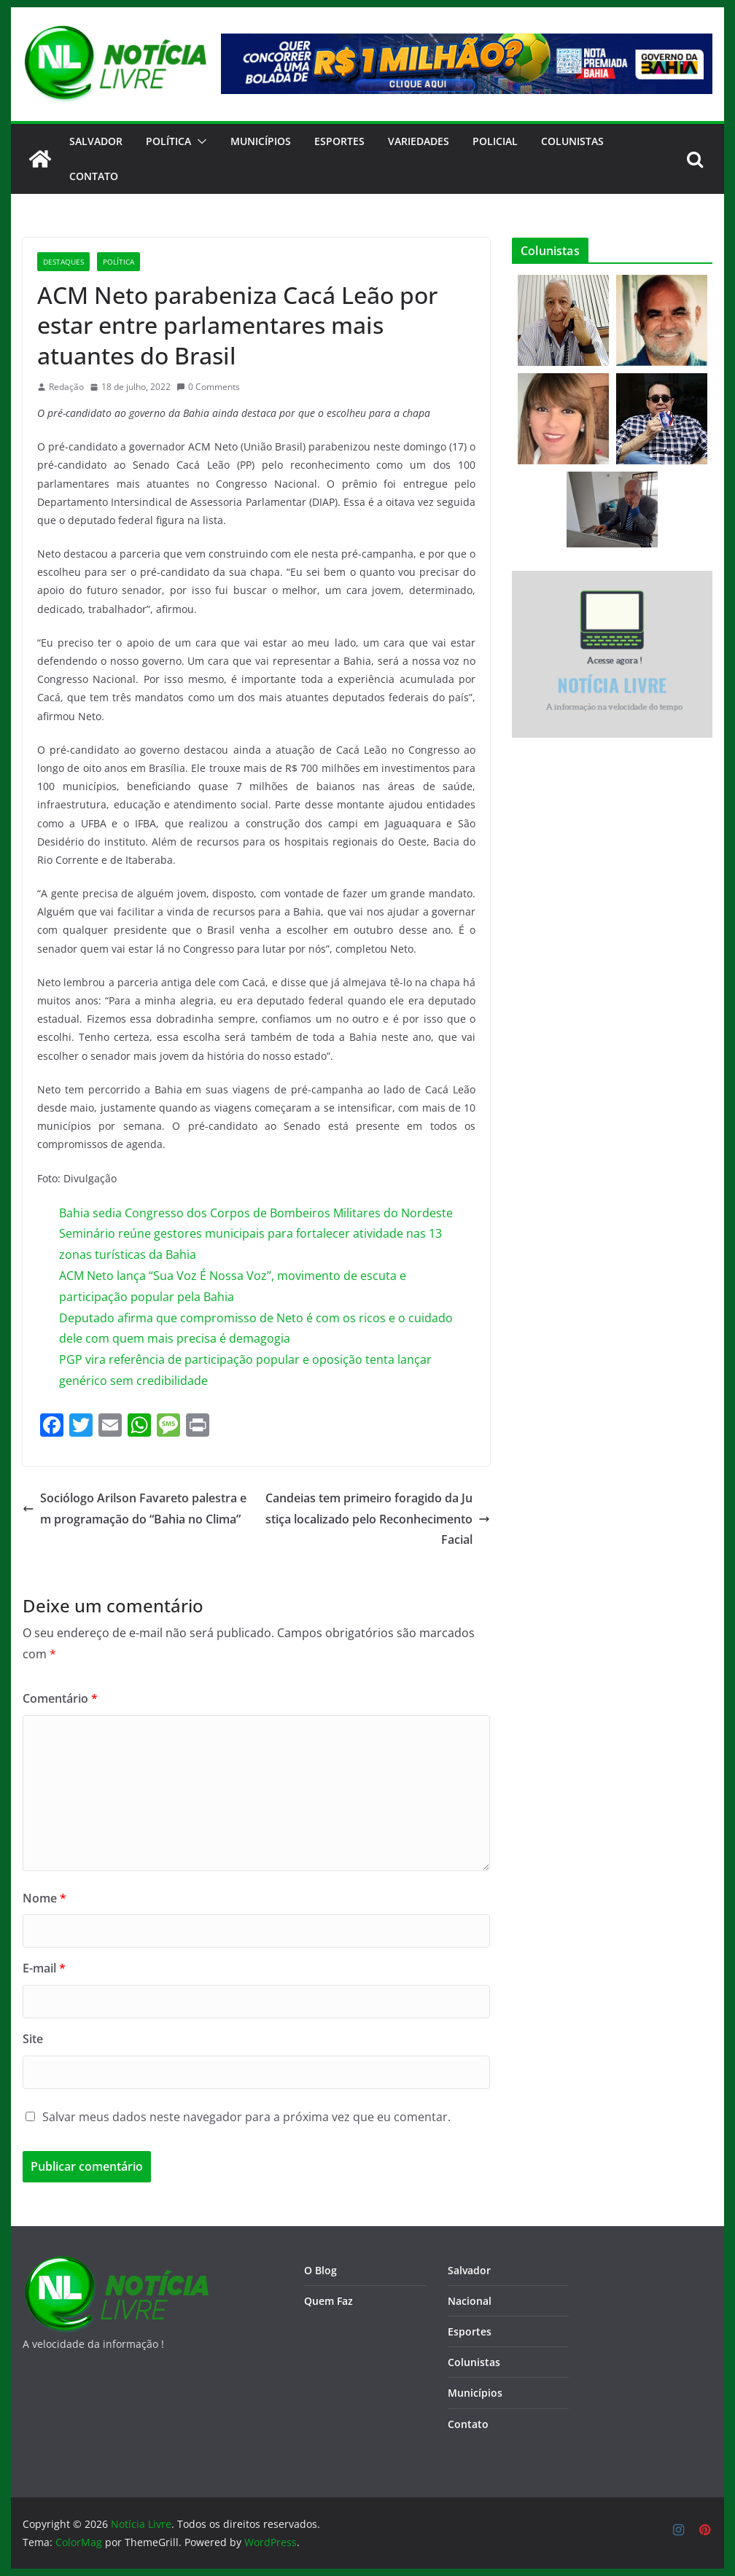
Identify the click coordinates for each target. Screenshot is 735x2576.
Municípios (260, 141)
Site (33, 2039)
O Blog (320, 2270)
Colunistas (572, 141)
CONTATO (93, 176)
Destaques (63, 262)
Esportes (339, 141)
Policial (495, 141)
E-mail (44, 1968)
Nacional (469, 2301)
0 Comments (208, 386)
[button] (199, 141)
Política (168, 141)
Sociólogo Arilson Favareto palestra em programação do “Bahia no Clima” (134, 1508)
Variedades (418, 141)
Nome (44, 1898)
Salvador (95, 141)
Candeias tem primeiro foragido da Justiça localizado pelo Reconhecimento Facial (377, 1519)
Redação (66, 386)
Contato (468, 2424)
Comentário (60, 1698)
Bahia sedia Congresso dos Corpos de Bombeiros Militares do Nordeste (256, 1213)
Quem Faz (328, 2301)
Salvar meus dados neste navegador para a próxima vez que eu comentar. (246, 2117)
